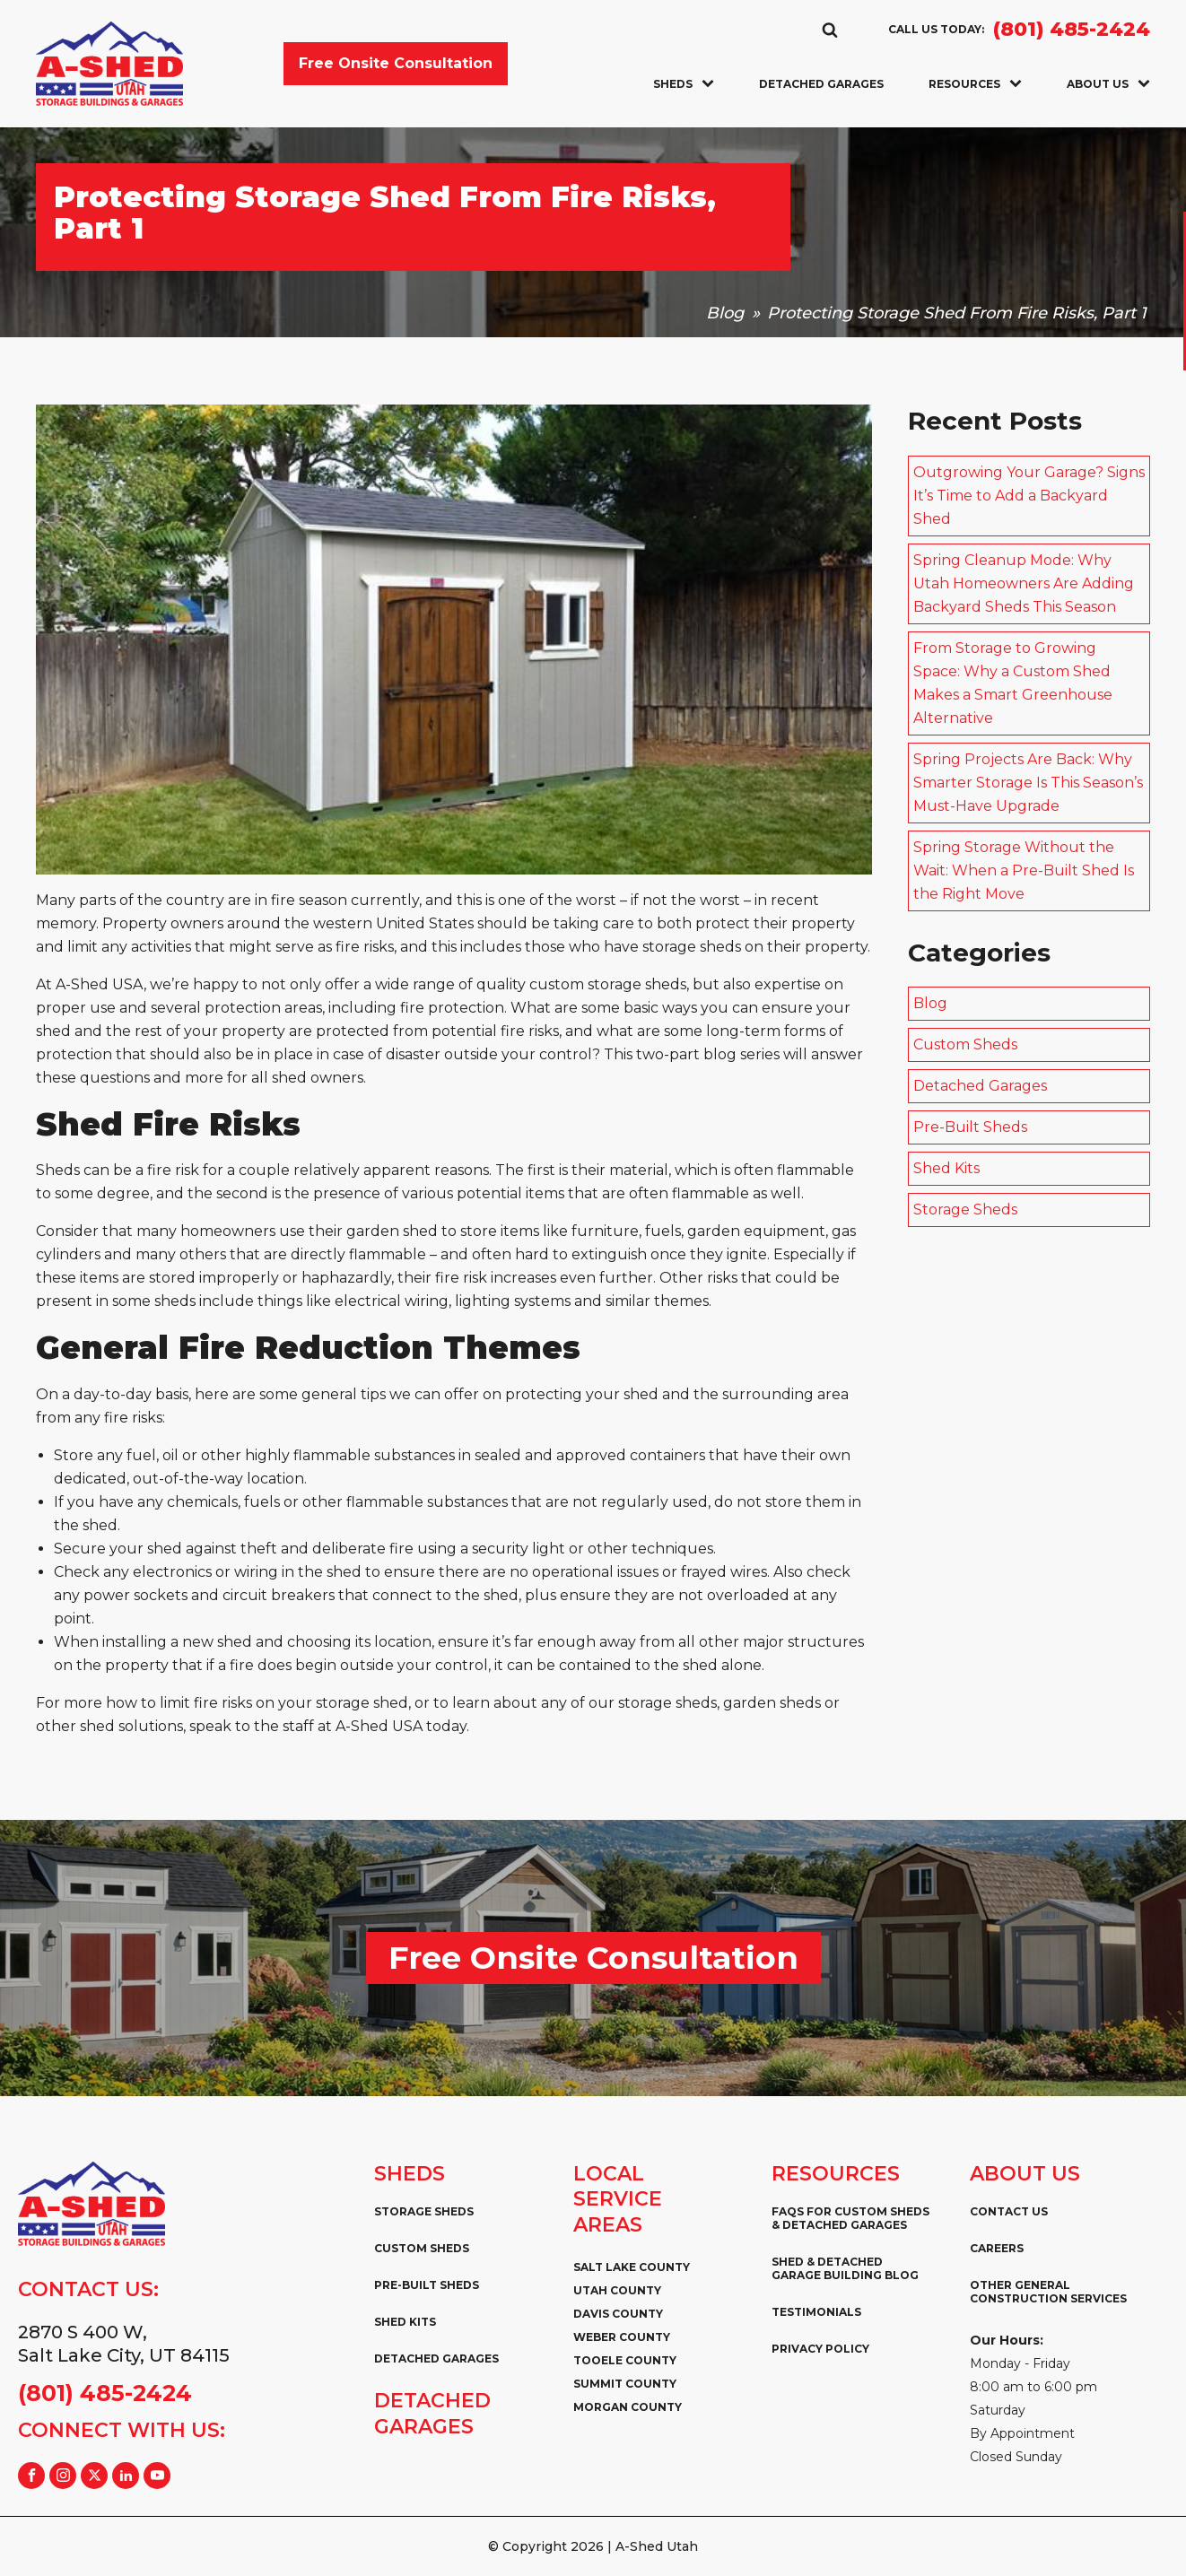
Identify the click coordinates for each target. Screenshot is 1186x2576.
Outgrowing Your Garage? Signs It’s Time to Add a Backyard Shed (1029, 495)
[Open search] (829, 30)
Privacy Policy (820, 2348)
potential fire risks (495, 1031)
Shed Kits (946, 1168)
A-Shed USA (379, 1726)
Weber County (621, 2337)
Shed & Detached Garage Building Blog (845, 2268)
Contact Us (1009, 2211)
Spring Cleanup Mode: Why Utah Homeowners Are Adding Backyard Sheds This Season (1023, 583)
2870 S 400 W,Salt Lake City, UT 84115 (124, 2343)
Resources (975, 84)
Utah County (617, 2290)
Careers (997, 2248)
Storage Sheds (965, 1209)
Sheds (683, 84)
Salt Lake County (631, 2267)
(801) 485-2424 (1071, 29)
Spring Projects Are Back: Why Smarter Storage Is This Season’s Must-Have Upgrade (1028, 782)
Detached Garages (821, 84)
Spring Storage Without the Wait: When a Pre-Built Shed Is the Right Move (1023, 870)
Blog (725, 313)
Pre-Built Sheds (970, 1127)
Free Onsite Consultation (396, 63)
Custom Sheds (965, 1044)
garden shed (392, 1231)
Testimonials (816, 2312)
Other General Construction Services (1048, 2291)
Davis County (618, 2313)
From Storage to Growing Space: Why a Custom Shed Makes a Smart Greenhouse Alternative (1012, 683)
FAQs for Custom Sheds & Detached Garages (850, 2218)
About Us (1108, 84)
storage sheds (691, 946)
